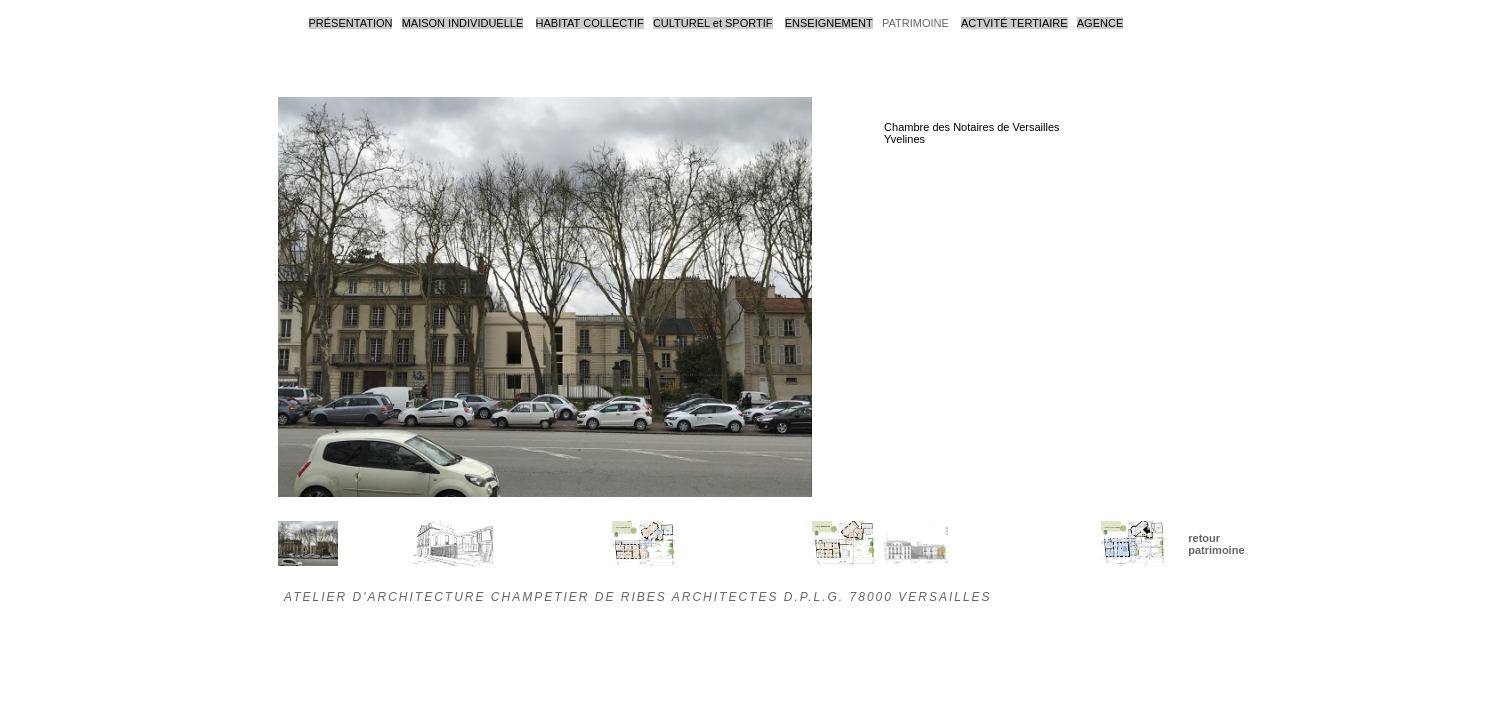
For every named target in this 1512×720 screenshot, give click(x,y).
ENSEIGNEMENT (829, 23)
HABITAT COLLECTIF (590, 23)
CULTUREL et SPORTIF (713, 23)
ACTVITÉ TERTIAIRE (1014, 23)
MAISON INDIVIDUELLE (463, 23)
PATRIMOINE (915, 23)
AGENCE (1100, 23)
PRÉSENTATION (351, 23)
